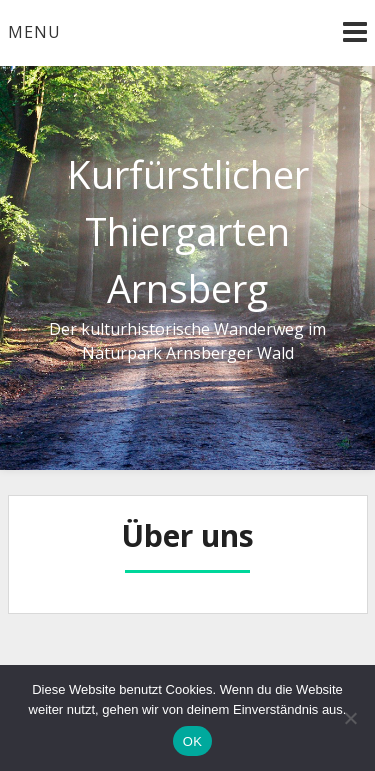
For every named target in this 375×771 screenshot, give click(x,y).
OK (192, 741)
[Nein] (350, 718)
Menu (34, 32)
